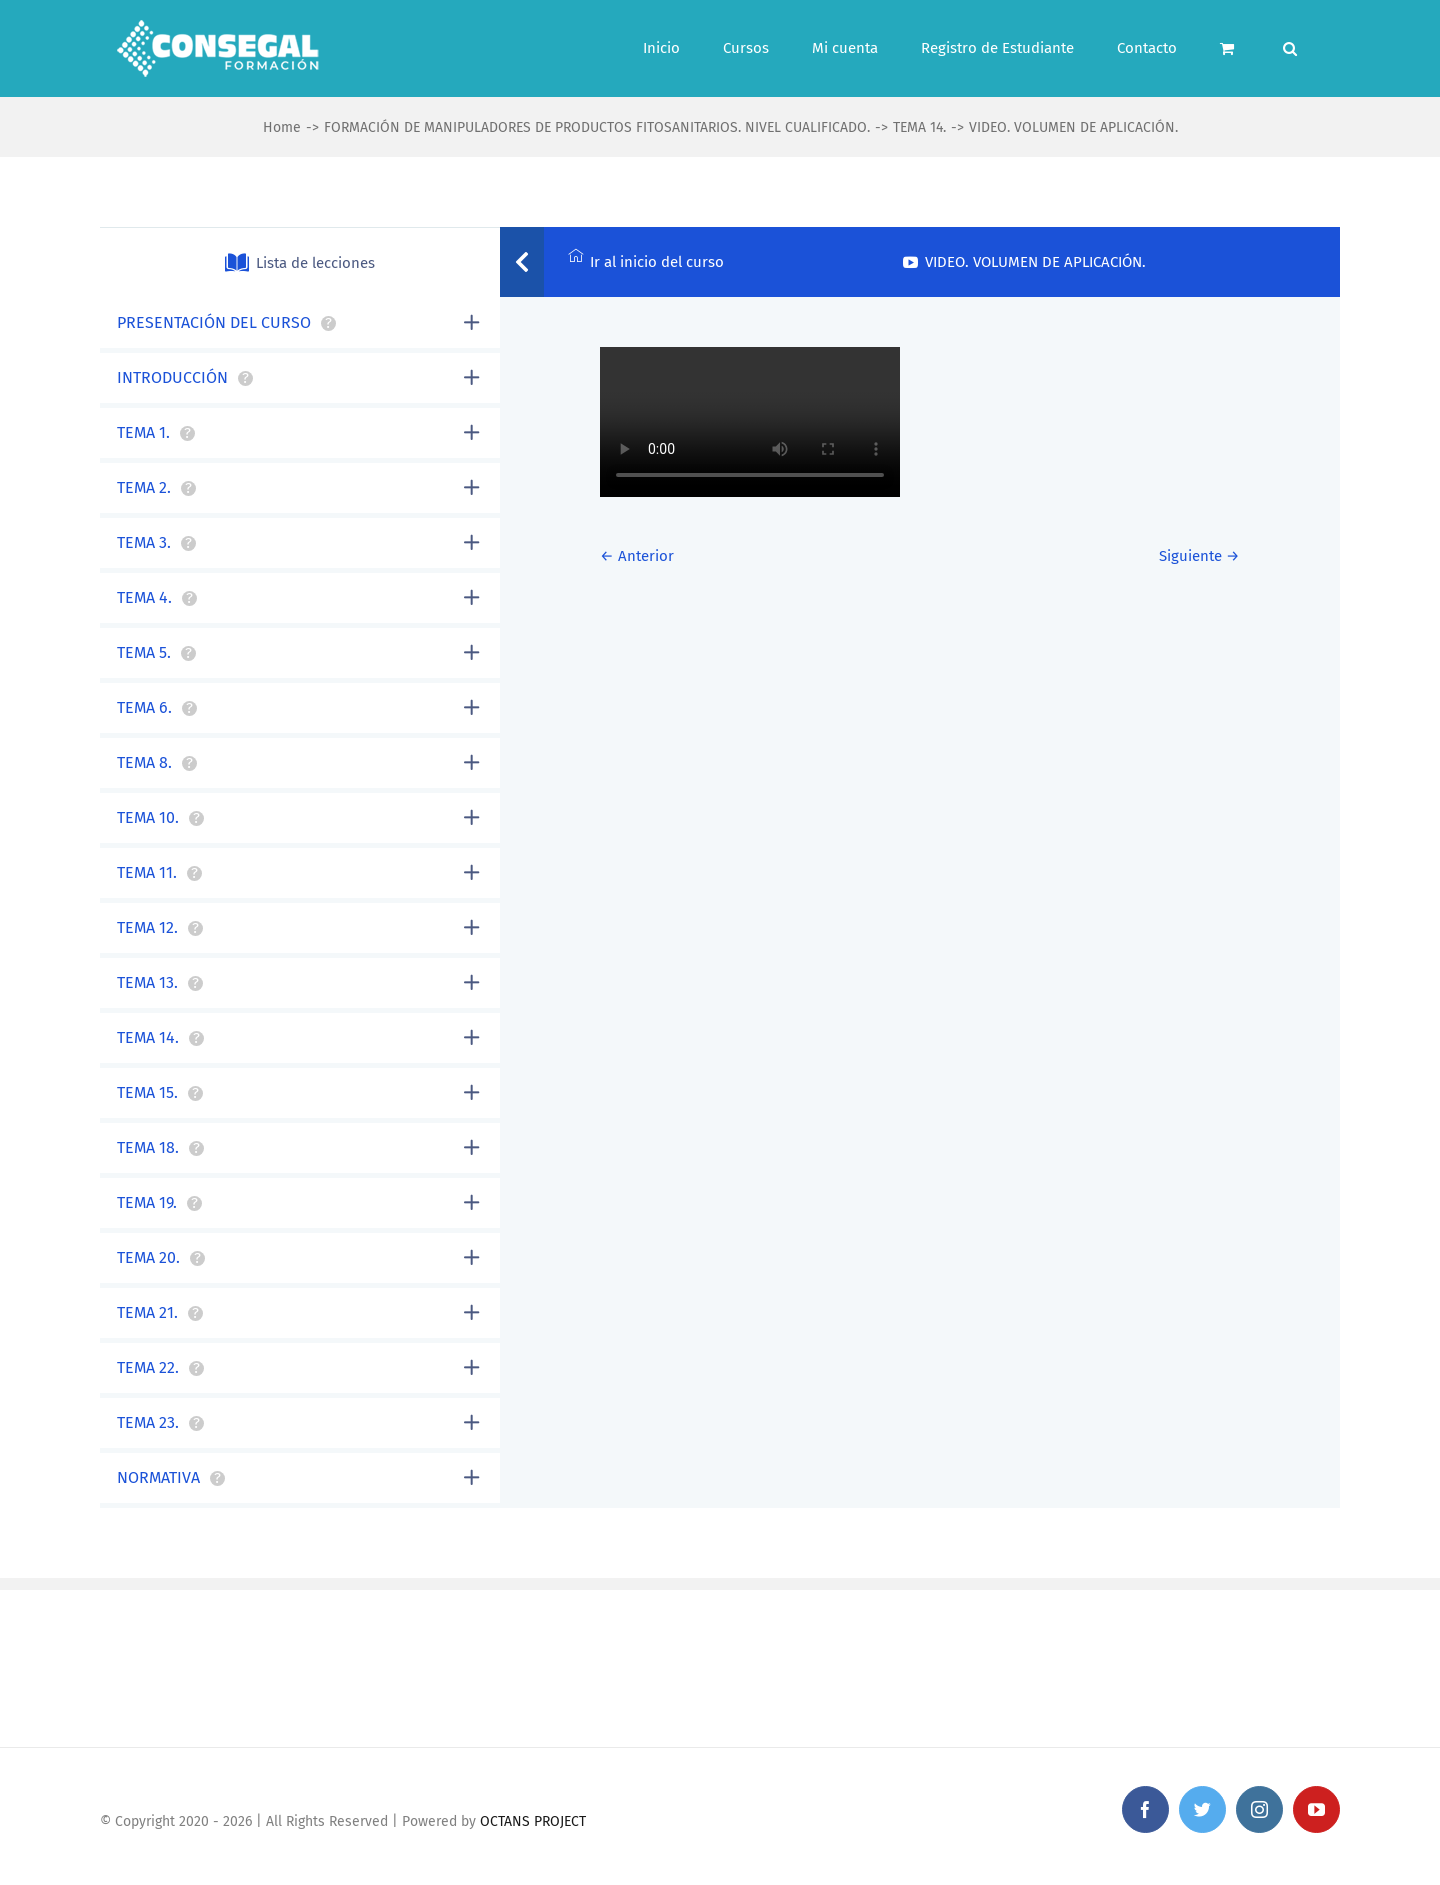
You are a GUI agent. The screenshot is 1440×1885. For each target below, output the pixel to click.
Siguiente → (1199, 556)
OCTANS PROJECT (533, 1821)
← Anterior (637, 556)
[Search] (1290, 48)
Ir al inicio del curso (646, 259)
